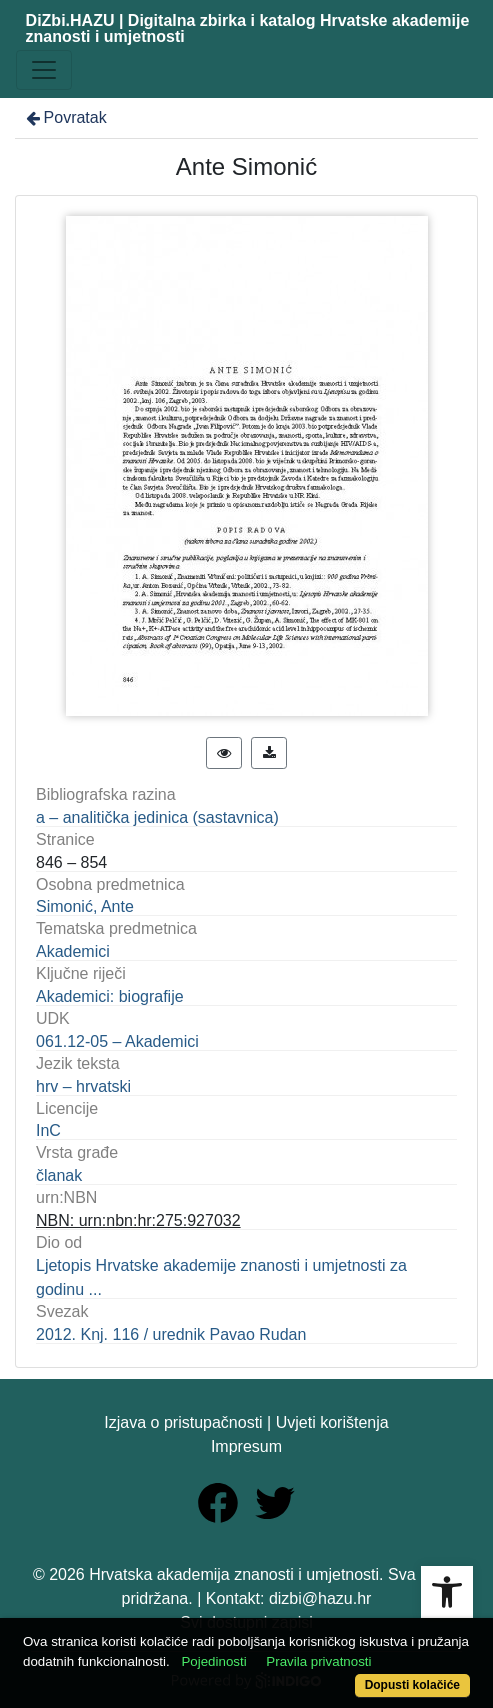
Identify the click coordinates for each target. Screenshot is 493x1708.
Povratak (65, 117)
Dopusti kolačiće (412, 1685)
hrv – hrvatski (83, 1086)
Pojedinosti (213, 1661)
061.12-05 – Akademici (117, 1041)
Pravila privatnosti (318, 1661)
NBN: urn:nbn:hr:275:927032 (138, 1220)
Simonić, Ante (85, 906)
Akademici (73, 951)
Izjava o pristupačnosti (183, 1422)
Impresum (246, 1446)
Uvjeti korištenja (332, 1422)
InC (48, 1130)
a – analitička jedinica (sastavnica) (157, 817)
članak (59, 1175)
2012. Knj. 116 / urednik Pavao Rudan (171, 1334)
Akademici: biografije (110, 996)
